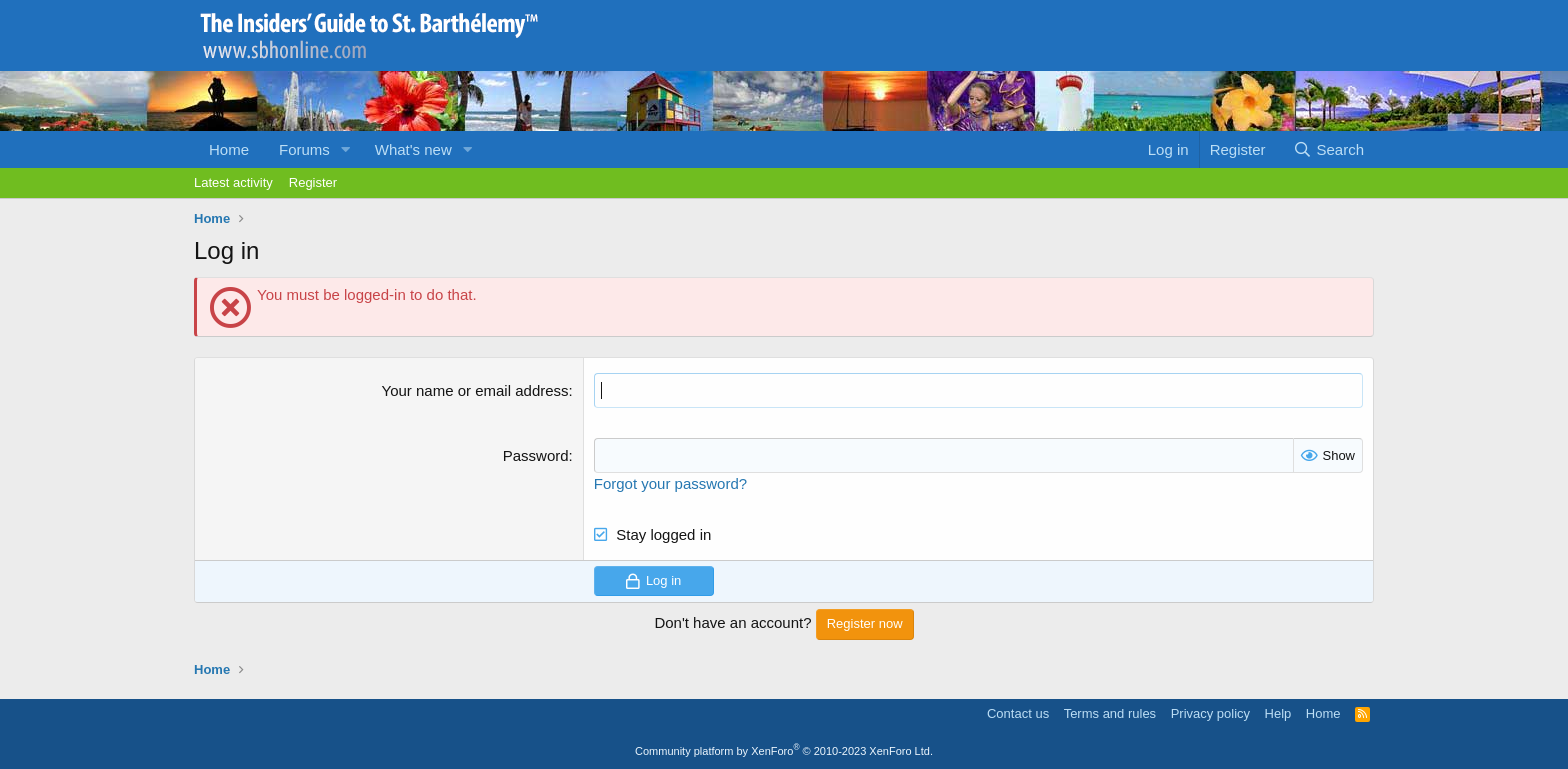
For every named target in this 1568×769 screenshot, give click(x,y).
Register (313, 182)
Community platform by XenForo (784, 751)
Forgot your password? (670, 483)
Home (229, 149)
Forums (304, 149)
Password (536, 455)
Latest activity (233, 182)
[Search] (1328, 149)
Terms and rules (1110, 713)
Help (1278, 713)
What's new (413, 149)
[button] (346, 149)
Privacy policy (1210, 713)
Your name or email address (475, 390)
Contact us (1018, 713)
